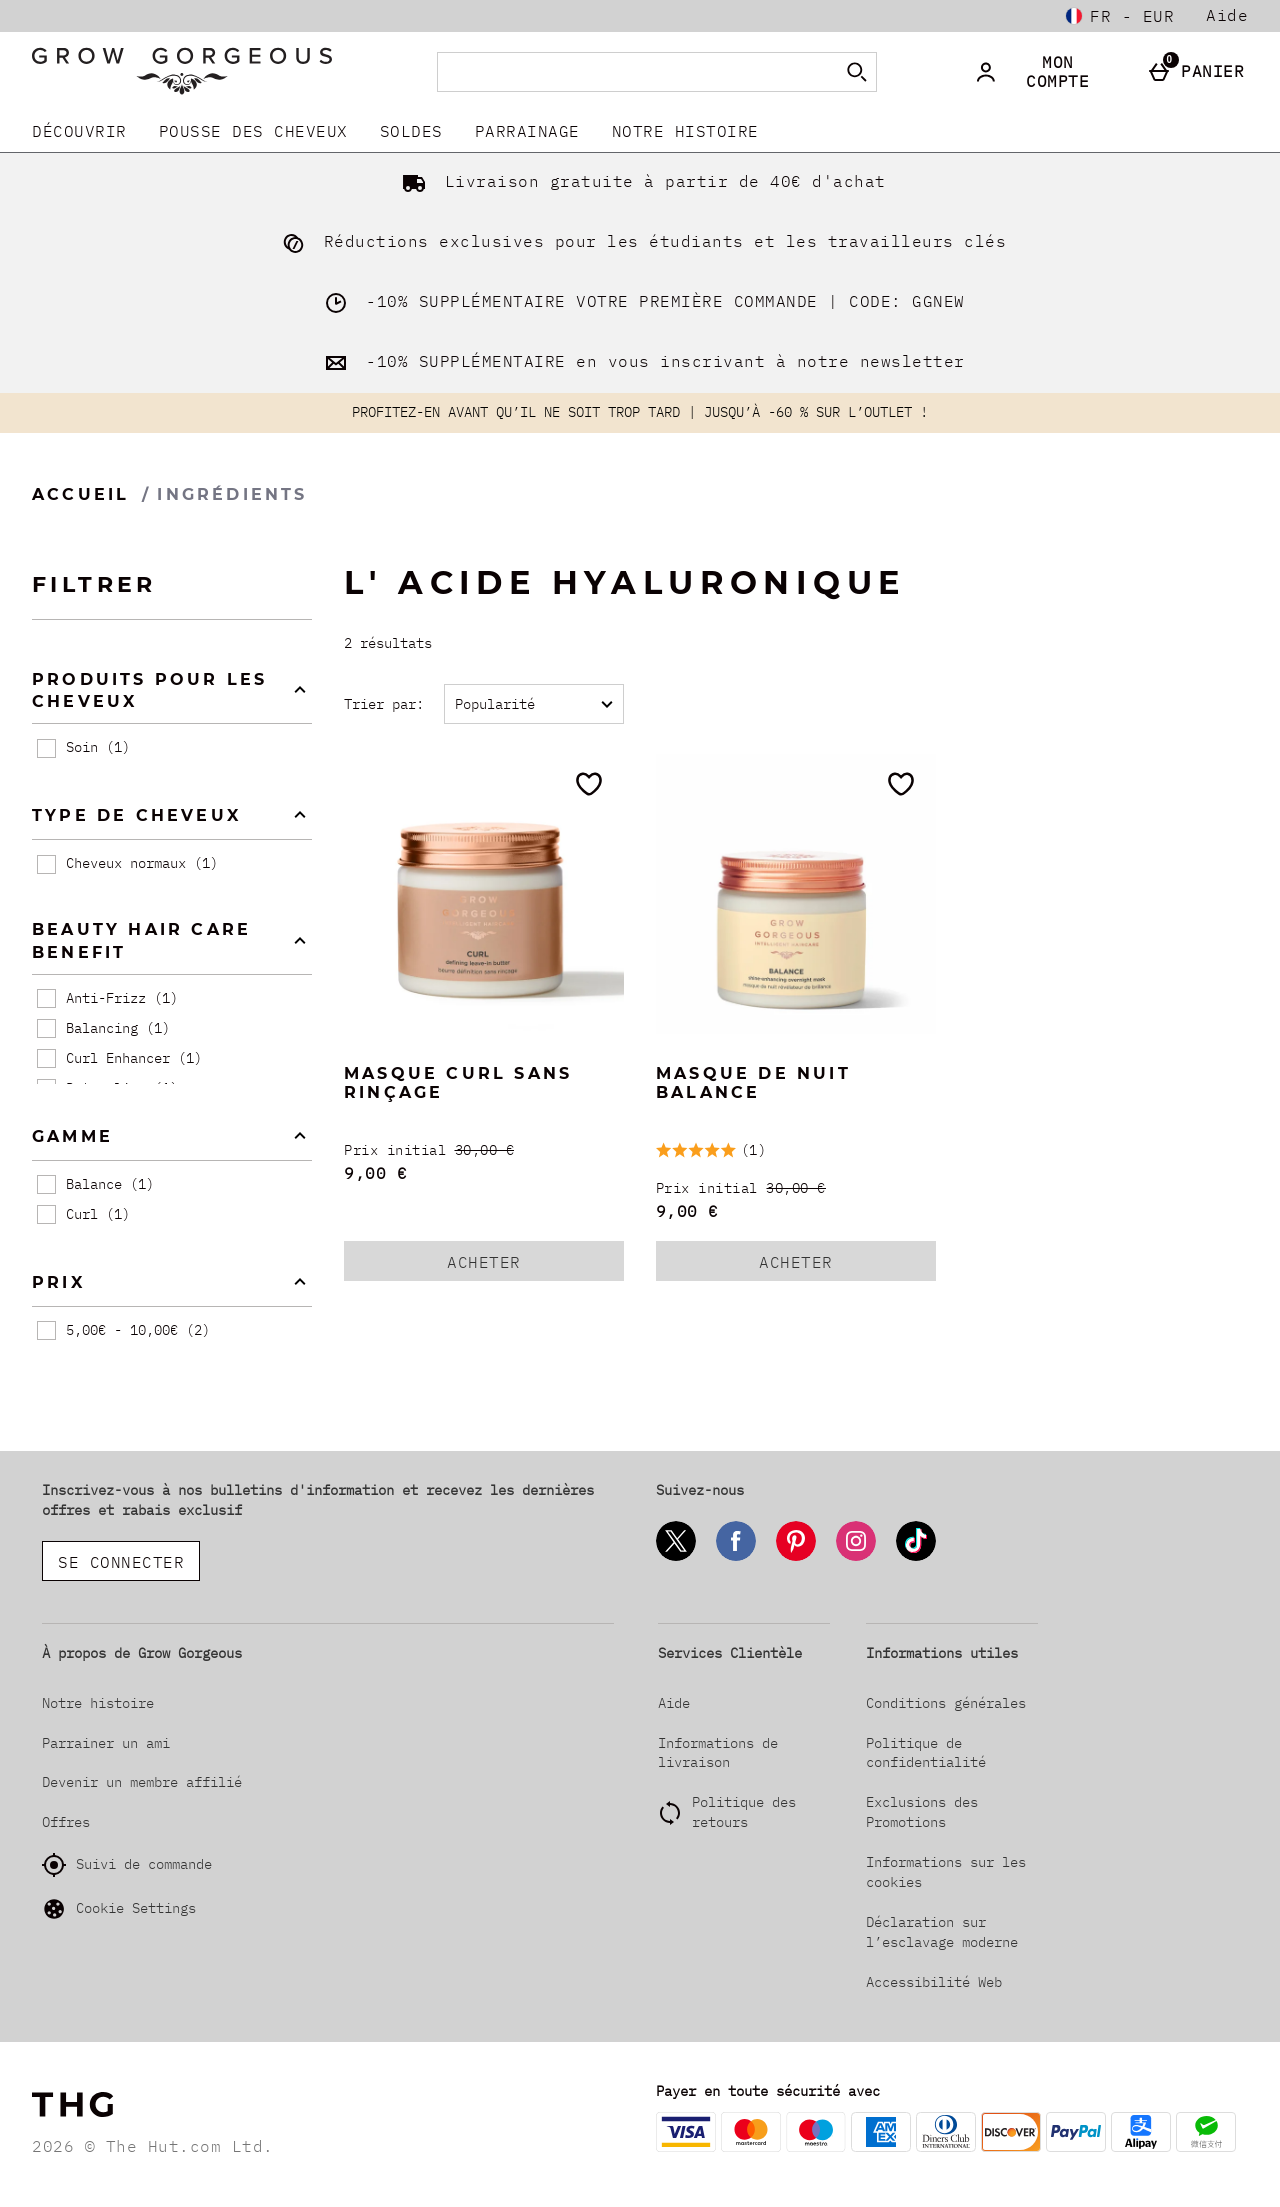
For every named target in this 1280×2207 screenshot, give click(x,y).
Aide (1227, 15)
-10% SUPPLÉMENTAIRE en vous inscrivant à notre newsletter (640, 361)
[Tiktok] (916, 1557)
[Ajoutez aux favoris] (589, 784)
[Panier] (1200, 72)
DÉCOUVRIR (79, 131)
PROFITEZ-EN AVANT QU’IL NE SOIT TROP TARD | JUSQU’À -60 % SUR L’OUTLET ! (640, 412)
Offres (66, 1822)
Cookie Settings (119, 1909)
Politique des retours (744, 1812)
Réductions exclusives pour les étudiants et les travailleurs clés (640, 241)
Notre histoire (685, 131)
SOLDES (411, 131)
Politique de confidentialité (926, 1753)
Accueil (80, 494)
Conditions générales (946, 1703)
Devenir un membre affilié (142, 1782)
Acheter (506, 1266)
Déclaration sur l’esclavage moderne (942, 1932)
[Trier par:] (534, 704)
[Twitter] (676, 1557)
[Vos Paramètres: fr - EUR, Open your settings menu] (1120, 16)
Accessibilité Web (934, 1982)
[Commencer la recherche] (857, 72)
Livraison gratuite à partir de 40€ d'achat (640, 181)
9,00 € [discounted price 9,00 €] (375, 1173)
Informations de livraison (718, 1753)
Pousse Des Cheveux (253, 131)
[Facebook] (736, 1557)
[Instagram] (856, 1557)
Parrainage (527, 131)
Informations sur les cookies (946, 1872)
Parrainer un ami (106, 1743)
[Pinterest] (796, 1557)
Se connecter (121, 1562)
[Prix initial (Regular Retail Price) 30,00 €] (484, 1150)
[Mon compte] (1046, 72)
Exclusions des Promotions (922, 1812)
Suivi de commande (127, 1865)
